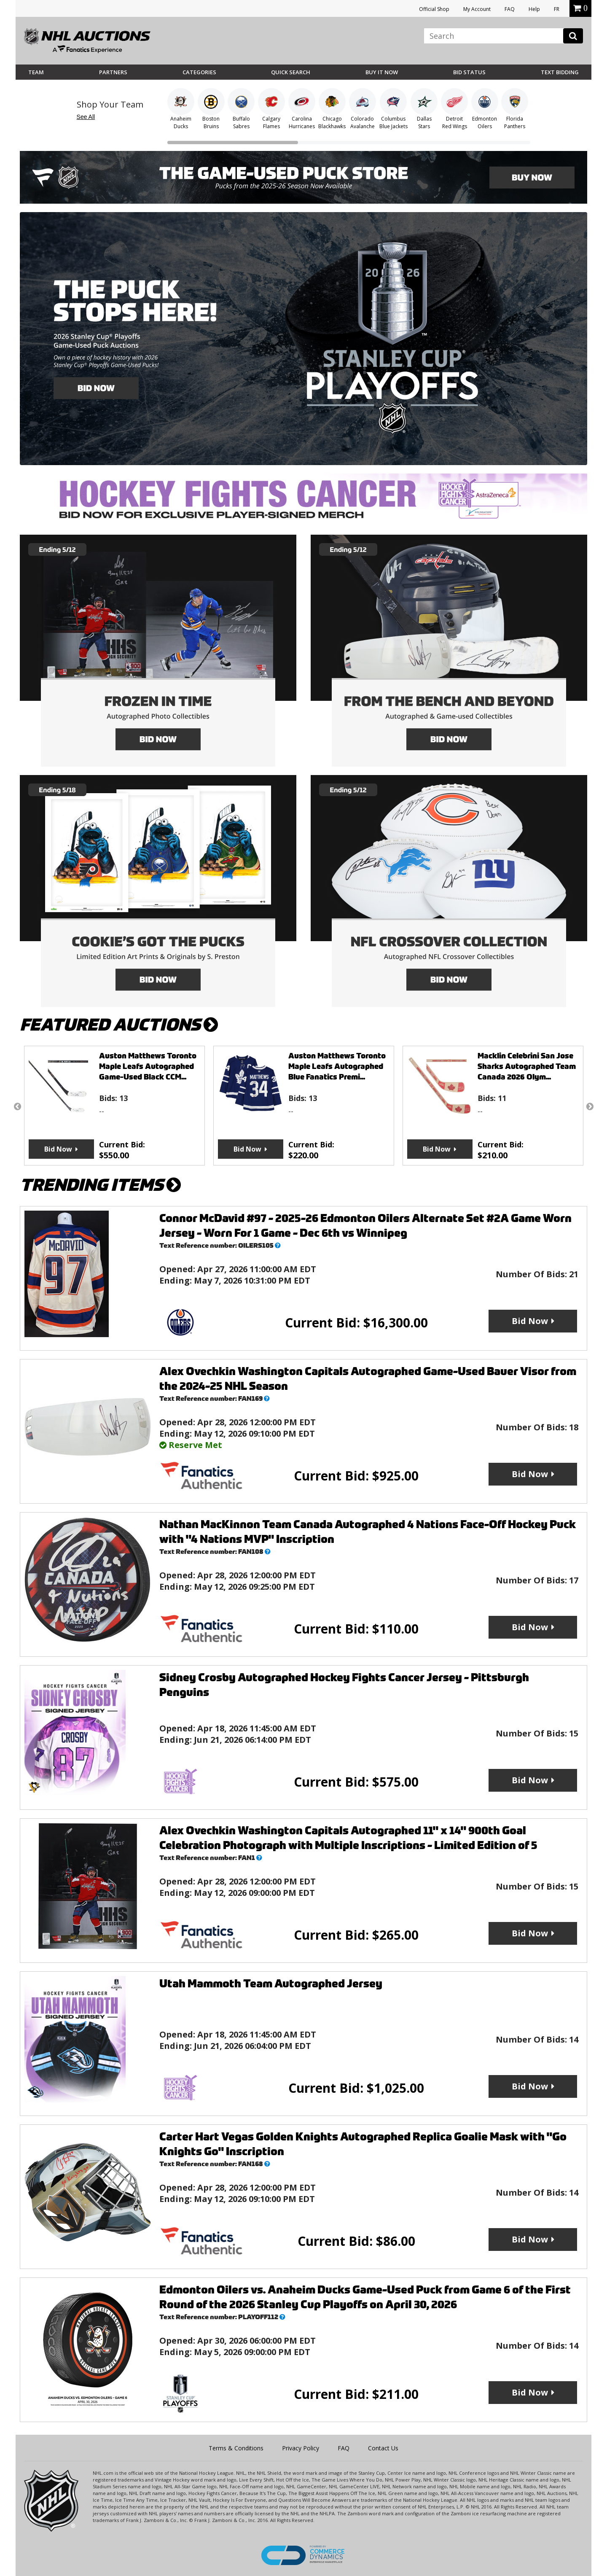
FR (556, 9)
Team (36, 72)
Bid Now (58, 1149)
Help (534, 9)
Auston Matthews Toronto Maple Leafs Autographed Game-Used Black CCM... (147, 1066)
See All (86, 116)
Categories (199, 72)
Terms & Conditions (236, 2448)
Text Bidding (560, 72)
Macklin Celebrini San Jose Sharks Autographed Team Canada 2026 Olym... (527, 1066)
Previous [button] (17, 1106)
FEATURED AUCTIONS (119, 1025)
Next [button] (590, 1106)
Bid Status (469, 72)
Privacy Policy (300, 2448)
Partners (113, 72)
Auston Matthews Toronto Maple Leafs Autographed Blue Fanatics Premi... (337, 1066)
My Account (477, 9)
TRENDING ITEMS (100, 1185)
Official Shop (434, 9)
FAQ (510, 9)
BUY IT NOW (381, 72)
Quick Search (290, 72)
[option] (114, 1106)
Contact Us (383, 2448)
